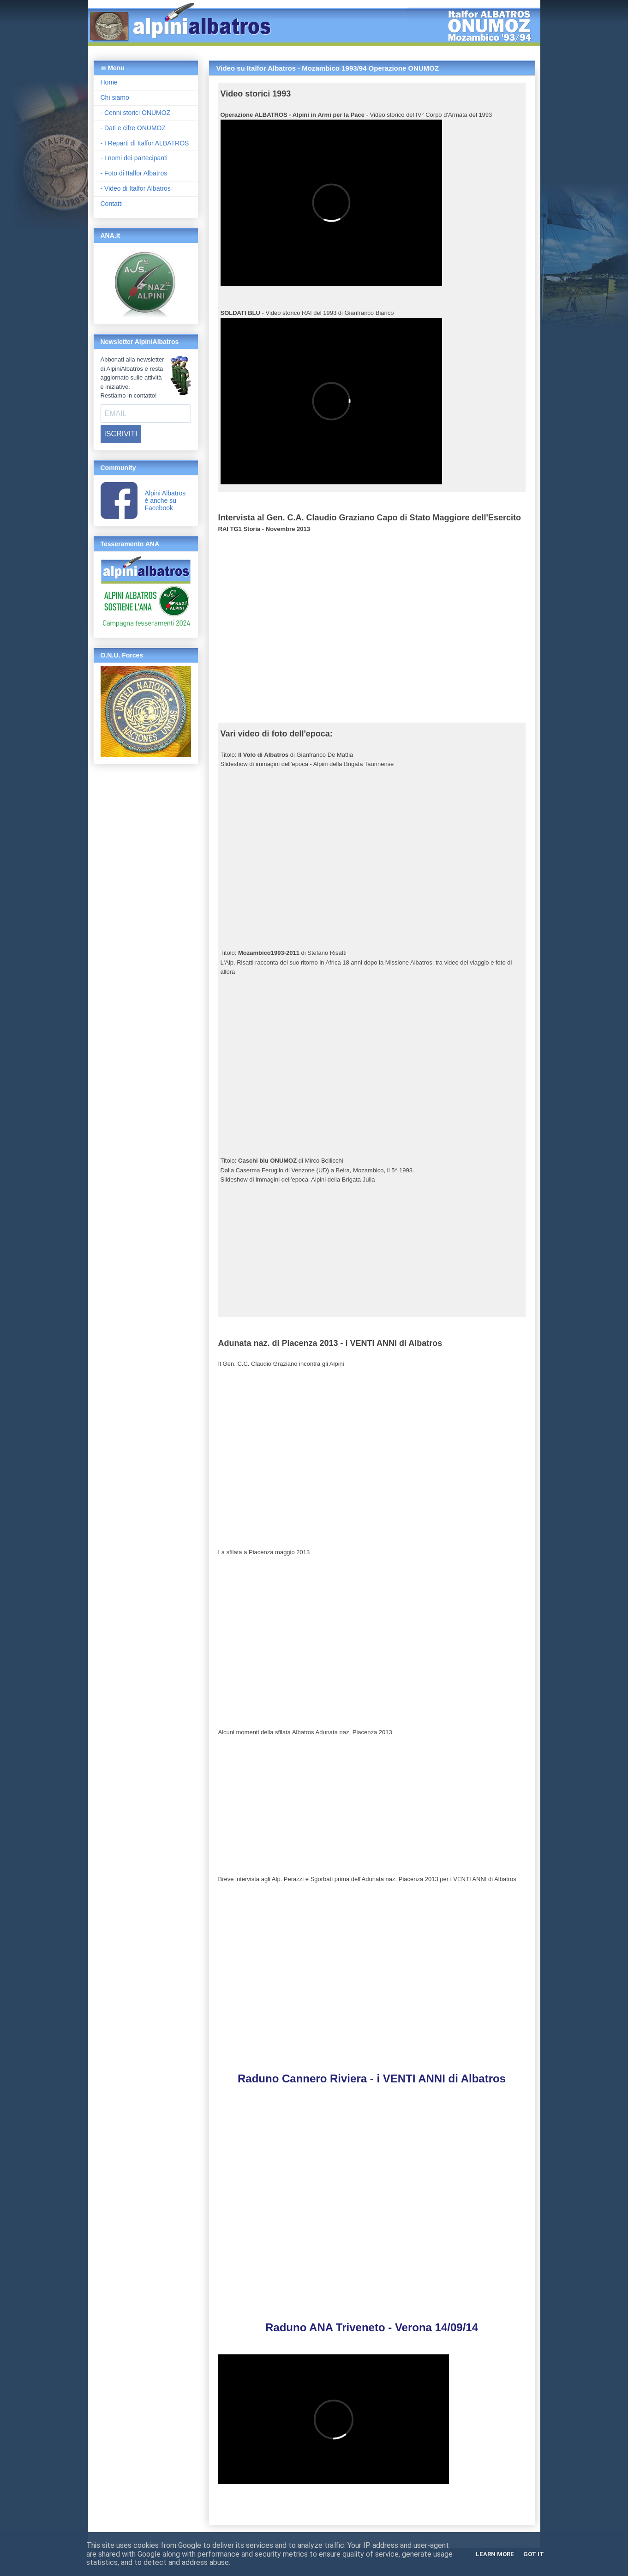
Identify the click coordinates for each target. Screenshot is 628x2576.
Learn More (495, 2554)
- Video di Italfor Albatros (136, 188)
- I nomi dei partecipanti (134, 158)
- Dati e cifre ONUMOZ (133, 128)
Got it (533, 2554)
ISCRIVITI (121, 434)
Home (109, 82)
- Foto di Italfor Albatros (134, 173)
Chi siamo (115, 97)
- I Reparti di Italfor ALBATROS (145, 143)
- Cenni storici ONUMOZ (136, 112)
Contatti (112, 203)
